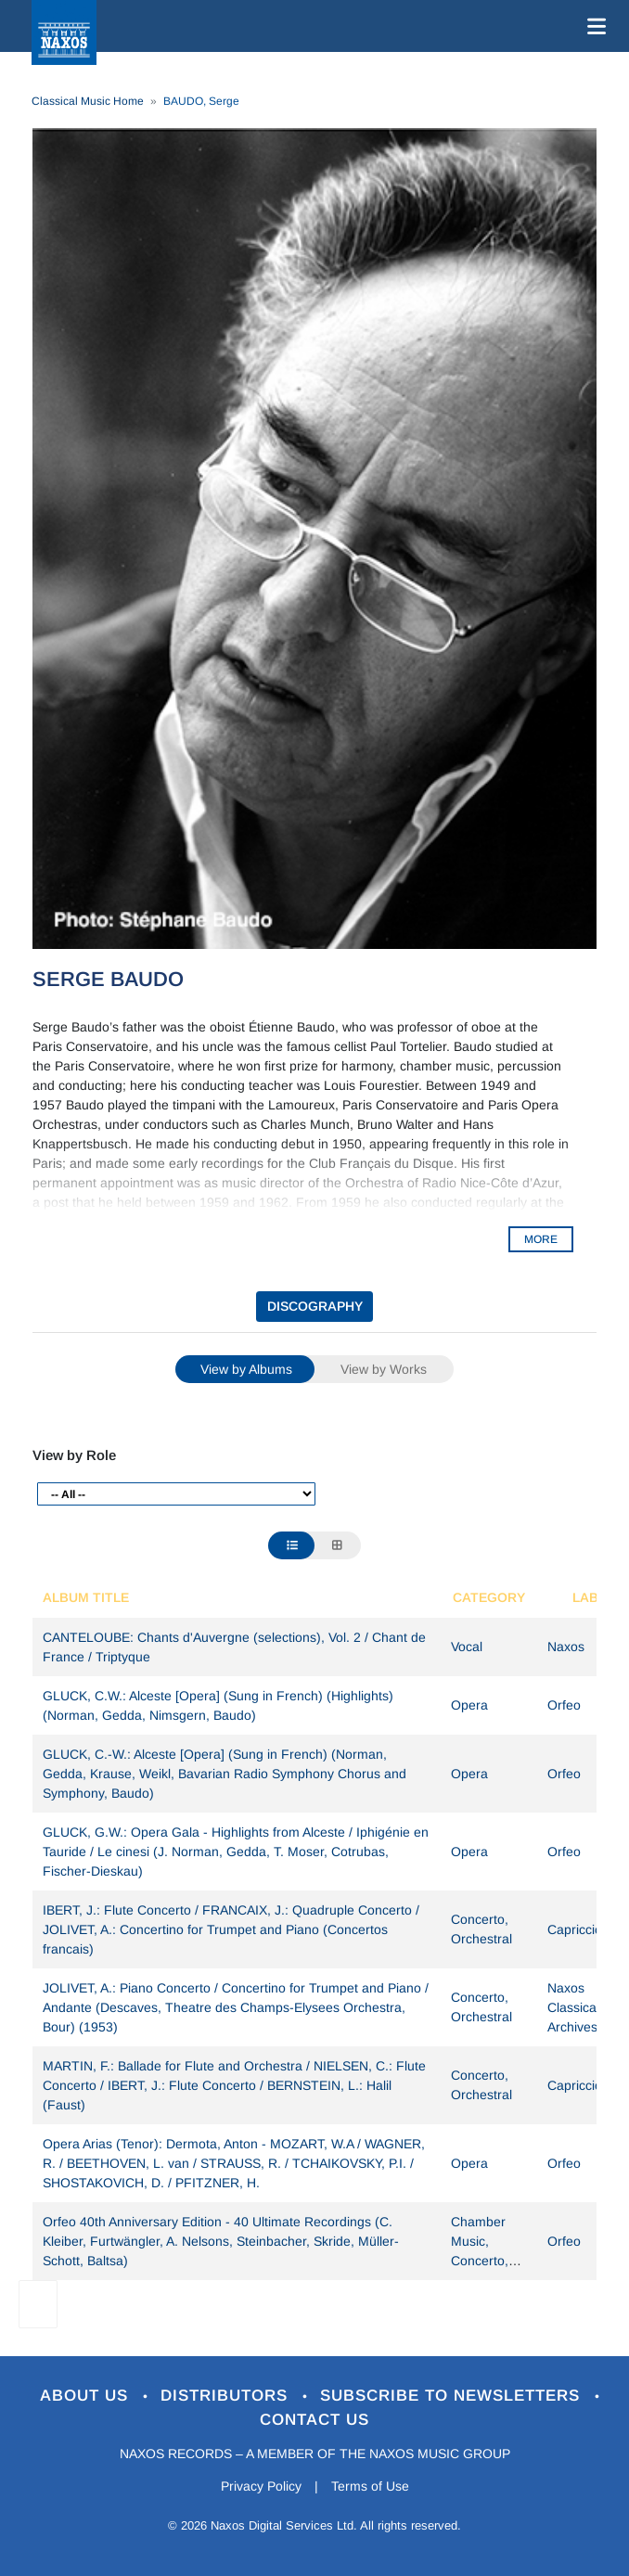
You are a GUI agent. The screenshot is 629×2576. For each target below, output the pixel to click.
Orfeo (564, 1705)
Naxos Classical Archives (573, 2007)
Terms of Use (370, 2486)
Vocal (466, 1646)
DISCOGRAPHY (315, 1306)
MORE (541, 1239)
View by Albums (246, 1369)
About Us (87, 2395)
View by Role (74, 1455)
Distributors (226, 2395)
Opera (469, 1705)
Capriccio (574, 1929)
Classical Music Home (88, 101)
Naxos (565, 1646)
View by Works (383, 1369)
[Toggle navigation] (593, 25)
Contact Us (314, 2420)
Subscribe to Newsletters (452, 2395)
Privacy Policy (261, 2486)
